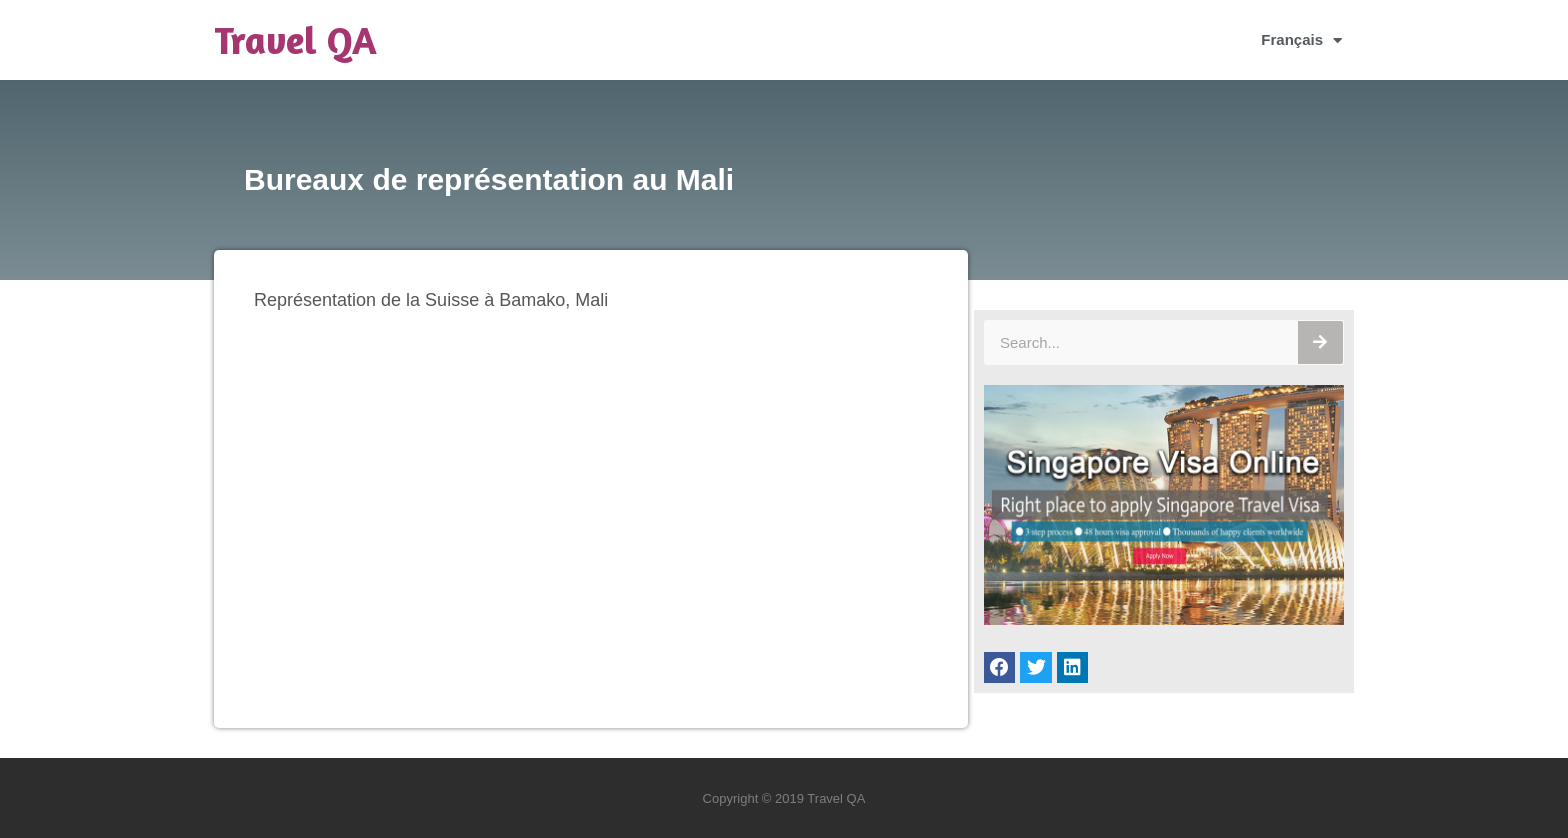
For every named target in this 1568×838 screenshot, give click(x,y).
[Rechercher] (1320, 342)
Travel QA (295, 40)
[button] (1000, 668)
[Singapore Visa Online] (1164, 619)
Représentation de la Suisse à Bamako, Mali (431, 300)
